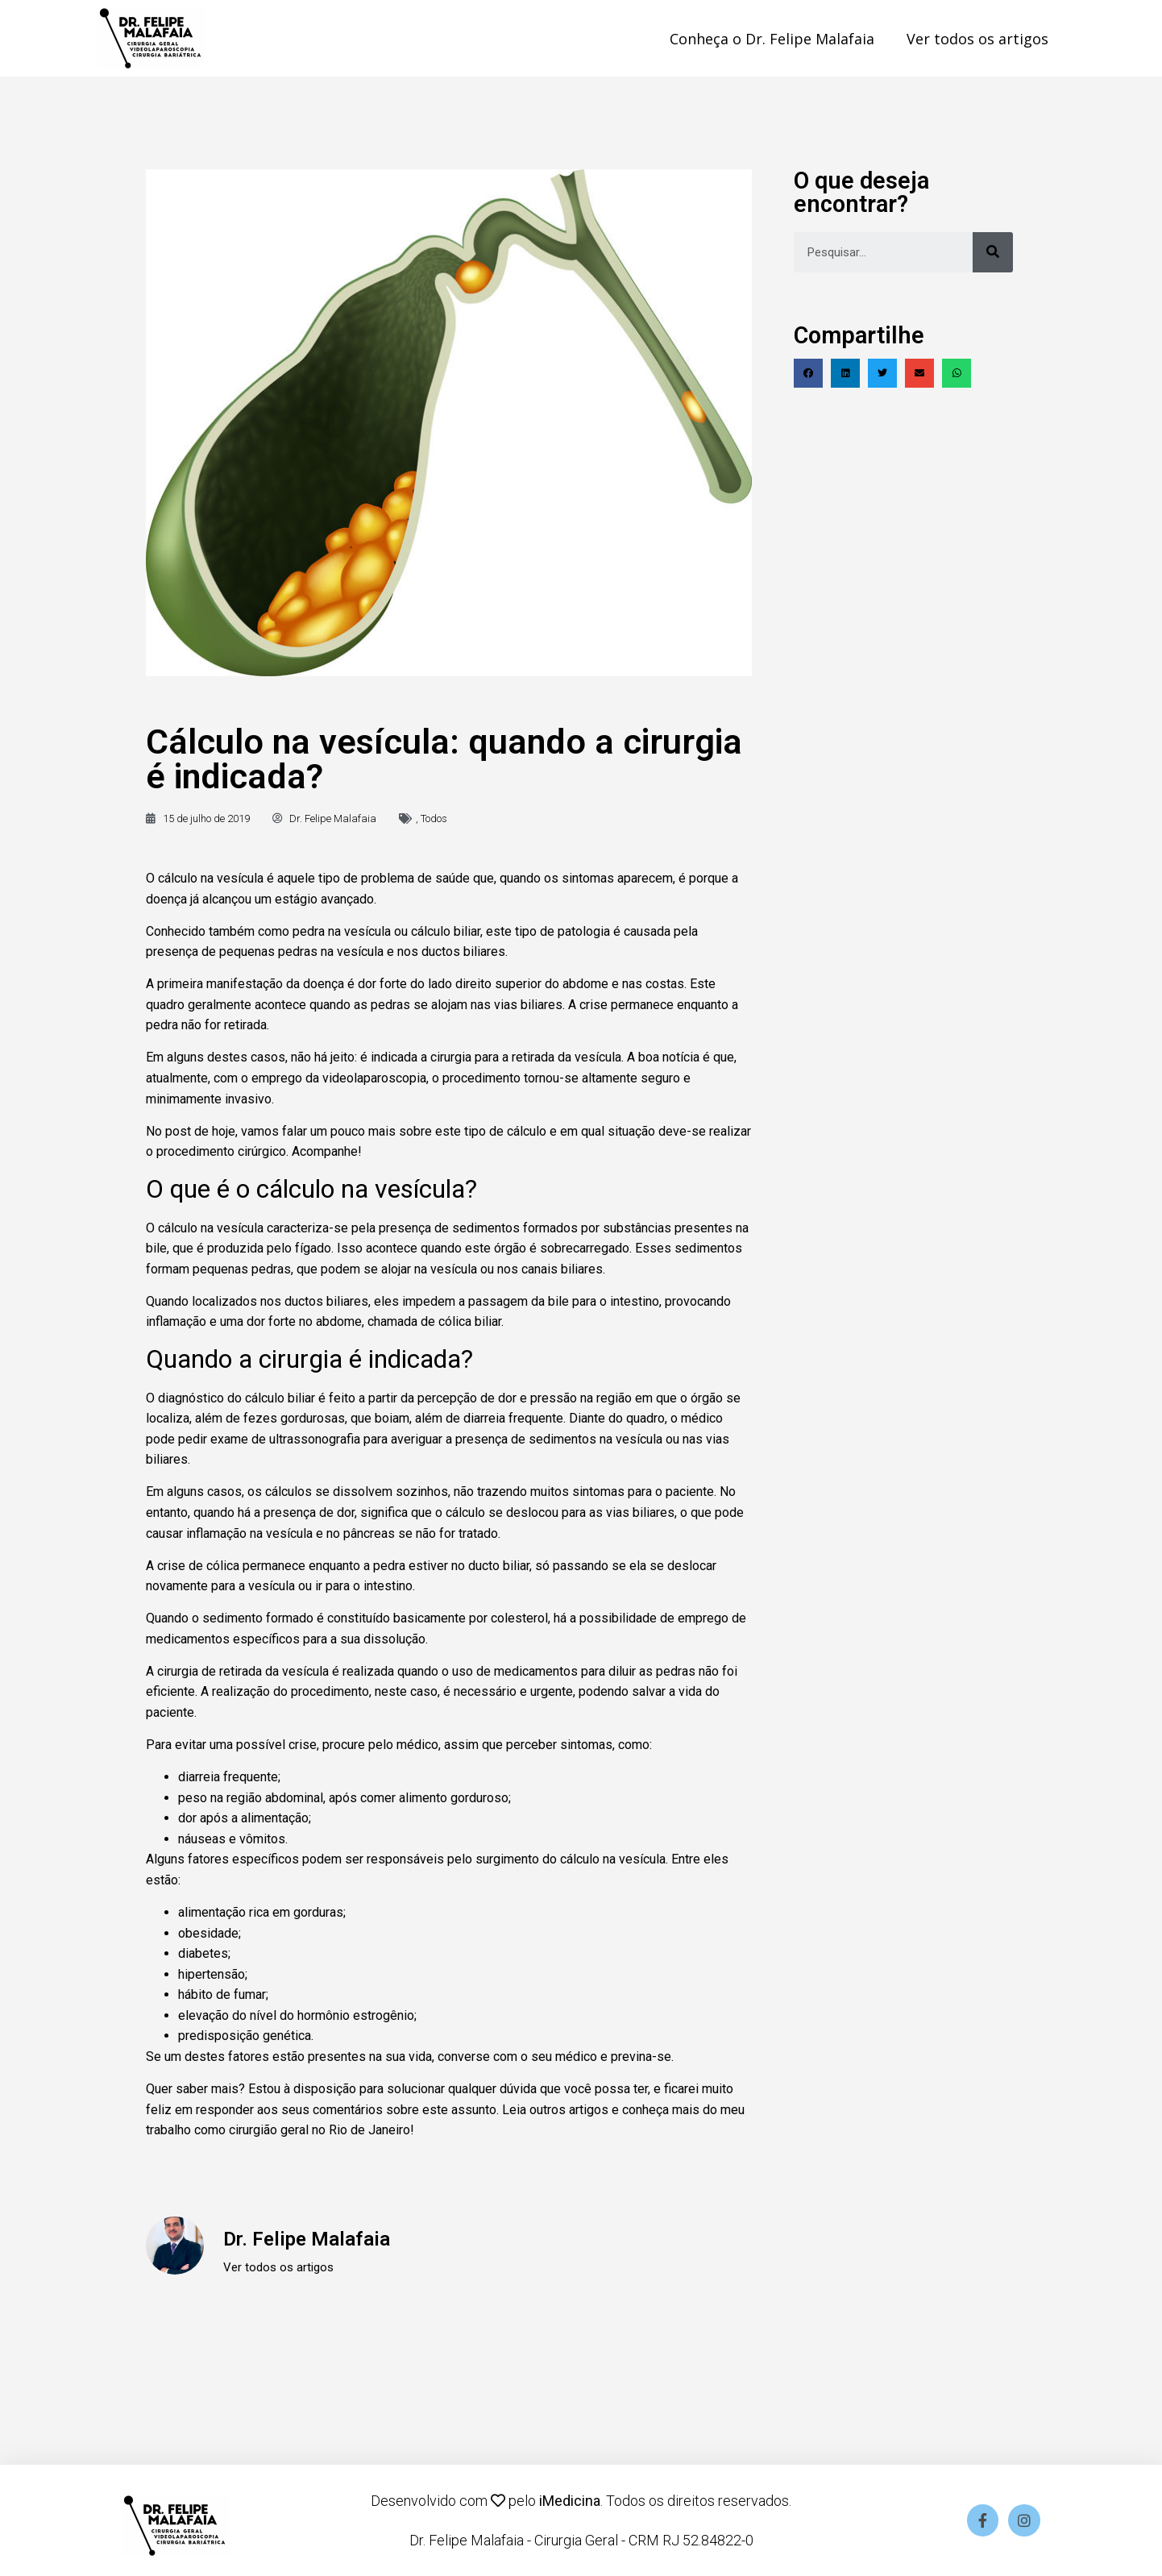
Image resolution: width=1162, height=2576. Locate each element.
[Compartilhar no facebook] (808, 373)
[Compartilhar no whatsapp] (956, 373)
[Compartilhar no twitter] (882, 373)
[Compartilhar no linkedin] (845, 373)
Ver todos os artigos (977, 38)
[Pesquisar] (993, 252)
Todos (434, 818)
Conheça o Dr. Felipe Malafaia (772, 38)
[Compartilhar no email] (919, 373)
